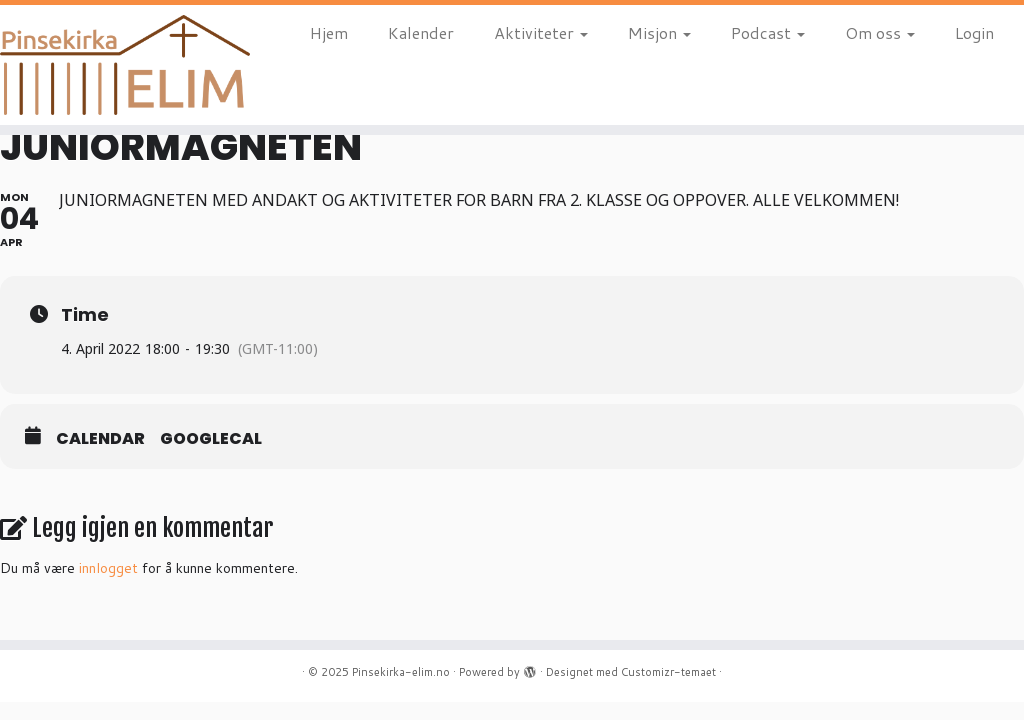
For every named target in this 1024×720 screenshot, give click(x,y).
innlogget (108, 568)
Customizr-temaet (668, 672)
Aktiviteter (541, 32)
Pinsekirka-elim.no (401, 672)
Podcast (768, 32)
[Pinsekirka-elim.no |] (120, 65)
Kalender (421, 32)
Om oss (880, 32)
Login (974, 32)
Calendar (100, 439)
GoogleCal (211, 439)
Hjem (329, 32)
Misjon (659, 32)
